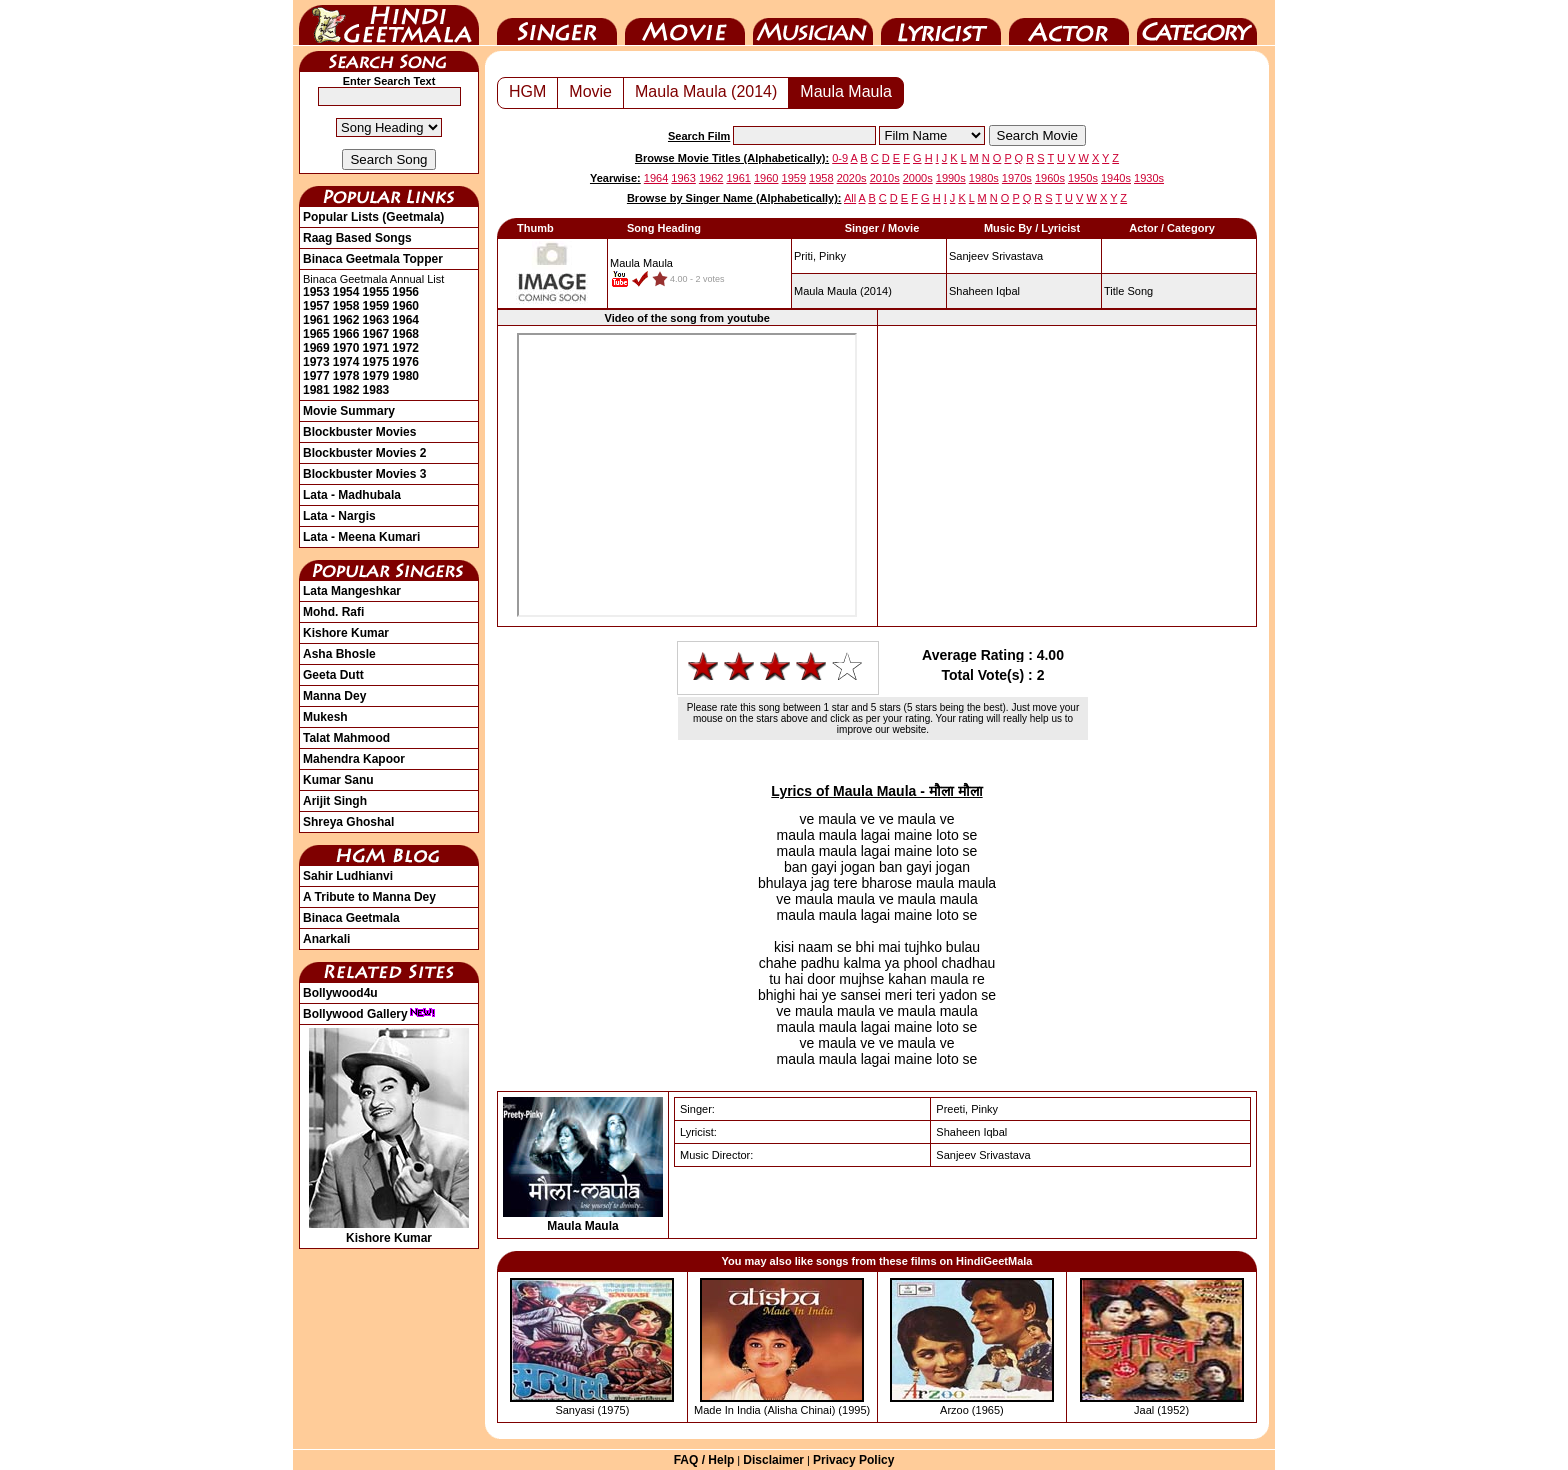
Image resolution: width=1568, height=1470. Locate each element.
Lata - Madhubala (352, 495)
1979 (376, 376)
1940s (1116, 178)
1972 (405, 348)
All (850, 198)
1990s (951, 178)
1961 (316, 320)
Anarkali (326, 939)
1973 (316, 362)
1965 (316, 334)
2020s (852, 178)
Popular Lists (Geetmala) (373, 217)
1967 (376, 334)
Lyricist (941, 23)
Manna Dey (334, 696)
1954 (346, 292)
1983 (376, 390)
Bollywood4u (340, 993)
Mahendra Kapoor (354, 759)
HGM (527, 91)
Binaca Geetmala (351, 918)
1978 (346, 376)
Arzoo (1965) (972, 1410)
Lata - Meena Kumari (361, 537)
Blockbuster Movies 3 (364, 474)
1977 (316, 376)
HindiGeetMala (389, 23)
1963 (376, 320)
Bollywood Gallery (369, 1014)
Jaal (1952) (1161, 1410)
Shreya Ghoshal (348, 822)
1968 (405, 334)
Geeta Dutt (333, 675)
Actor (1069, 23)
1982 (346, 390)
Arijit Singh (335, 801)
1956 (405, 292)
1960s (1050, 178)
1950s (1083, 178)
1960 (405, 306)
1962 (346, 320)
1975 (376, 362)
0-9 (840, 158)
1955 (376, 292)
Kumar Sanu (338, 780)
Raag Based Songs (357, 238)
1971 (376, 348)
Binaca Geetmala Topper (373, 259)
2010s (885, 178)
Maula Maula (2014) (706, 91)
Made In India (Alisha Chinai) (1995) (782, 1410)
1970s (1017, 178)
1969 (316, 348)
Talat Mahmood (346, 738)
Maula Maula (846, 91)
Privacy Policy (853, 1460)
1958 (346, 306)
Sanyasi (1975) (592, 1410)
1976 (405, 362)
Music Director (813, 23)
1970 (346, 348)
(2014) (843, 291)
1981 (316, 390)
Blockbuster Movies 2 (364, 453)
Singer (557, 23)
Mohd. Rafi (333, 612)
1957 (316, 306)
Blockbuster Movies (359, 432)
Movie (685, 23)
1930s (1149, 178)
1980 (405, 376)
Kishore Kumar (346, 633)
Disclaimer (773, 1460)
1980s (984, 178)
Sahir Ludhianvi (348, 876)
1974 (346, 362)
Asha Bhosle (339, 654)
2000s (918, 178)
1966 (346, 334)
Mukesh (325, 717)
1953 (316, 292)
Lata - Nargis (339, 516)
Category (1197, 23)
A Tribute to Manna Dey (369, 897)
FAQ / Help (704, 1460)
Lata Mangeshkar (352, 591)
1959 (376, 306)
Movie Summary (349, 411)
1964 (405, 320)
